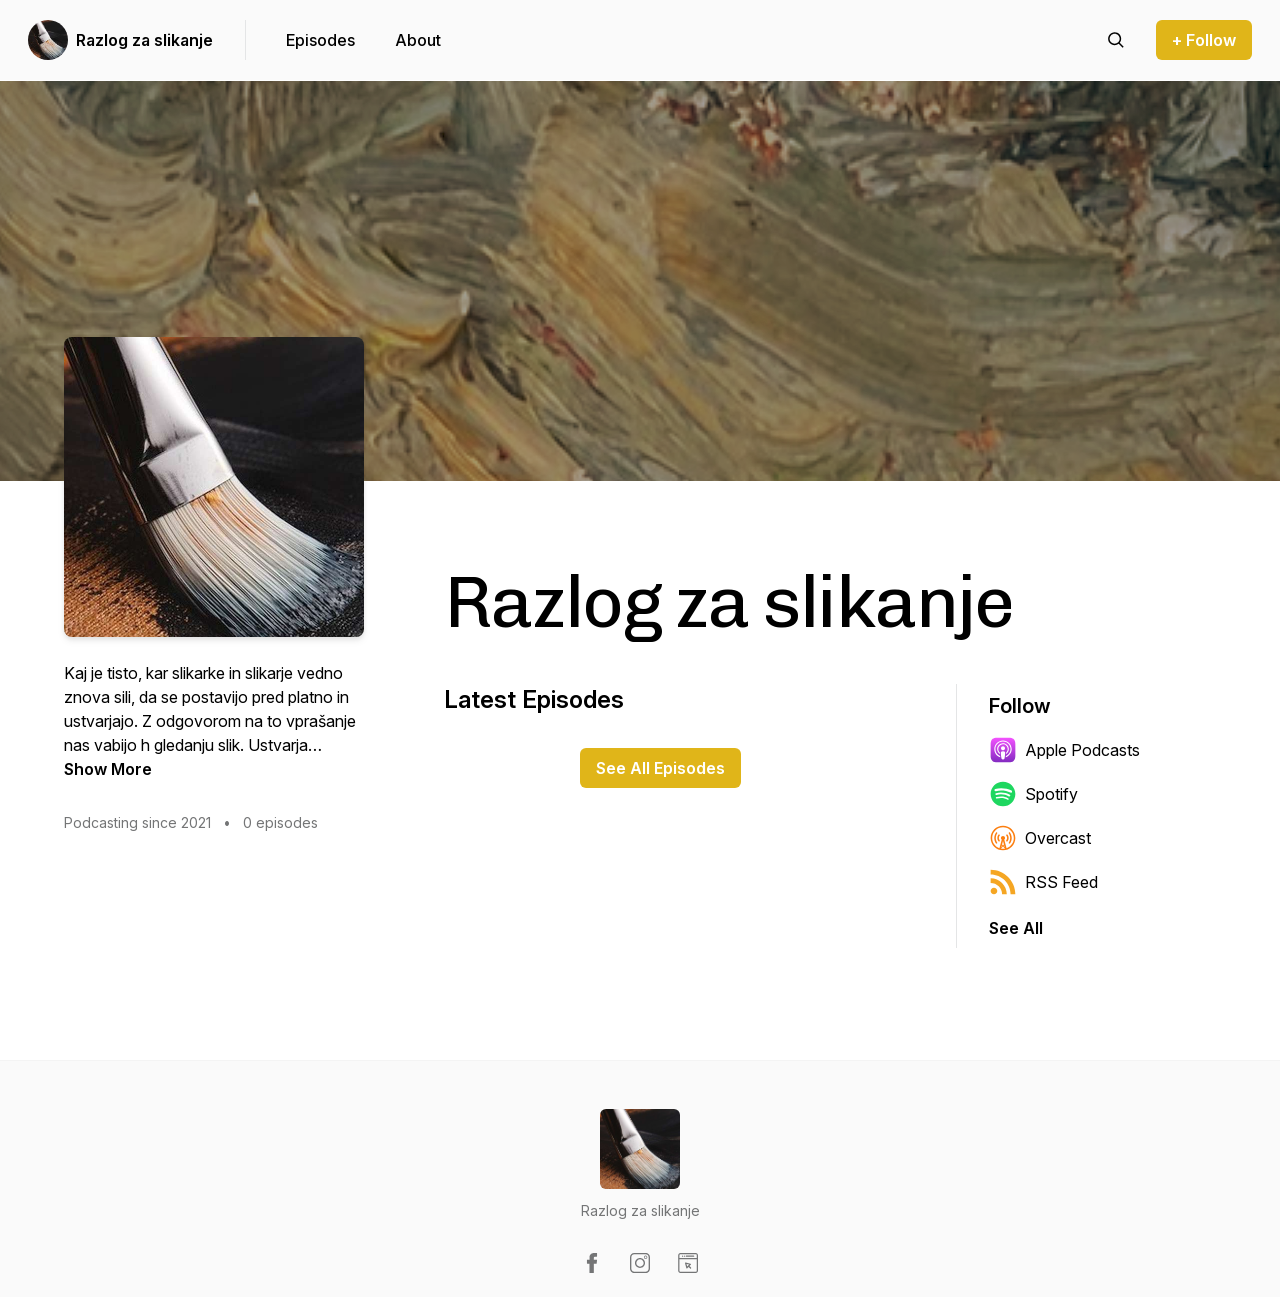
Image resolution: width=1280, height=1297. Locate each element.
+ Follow (1204, 40)
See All (1016, 928)
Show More (108, 769)
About (418, 40)
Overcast (1040, 838)
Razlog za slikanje (144, 40)
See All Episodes (660, 768)
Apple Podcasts (1064, 750)
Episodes (320, 40)
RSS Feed (1043, 882)
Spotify (1033, 794)
